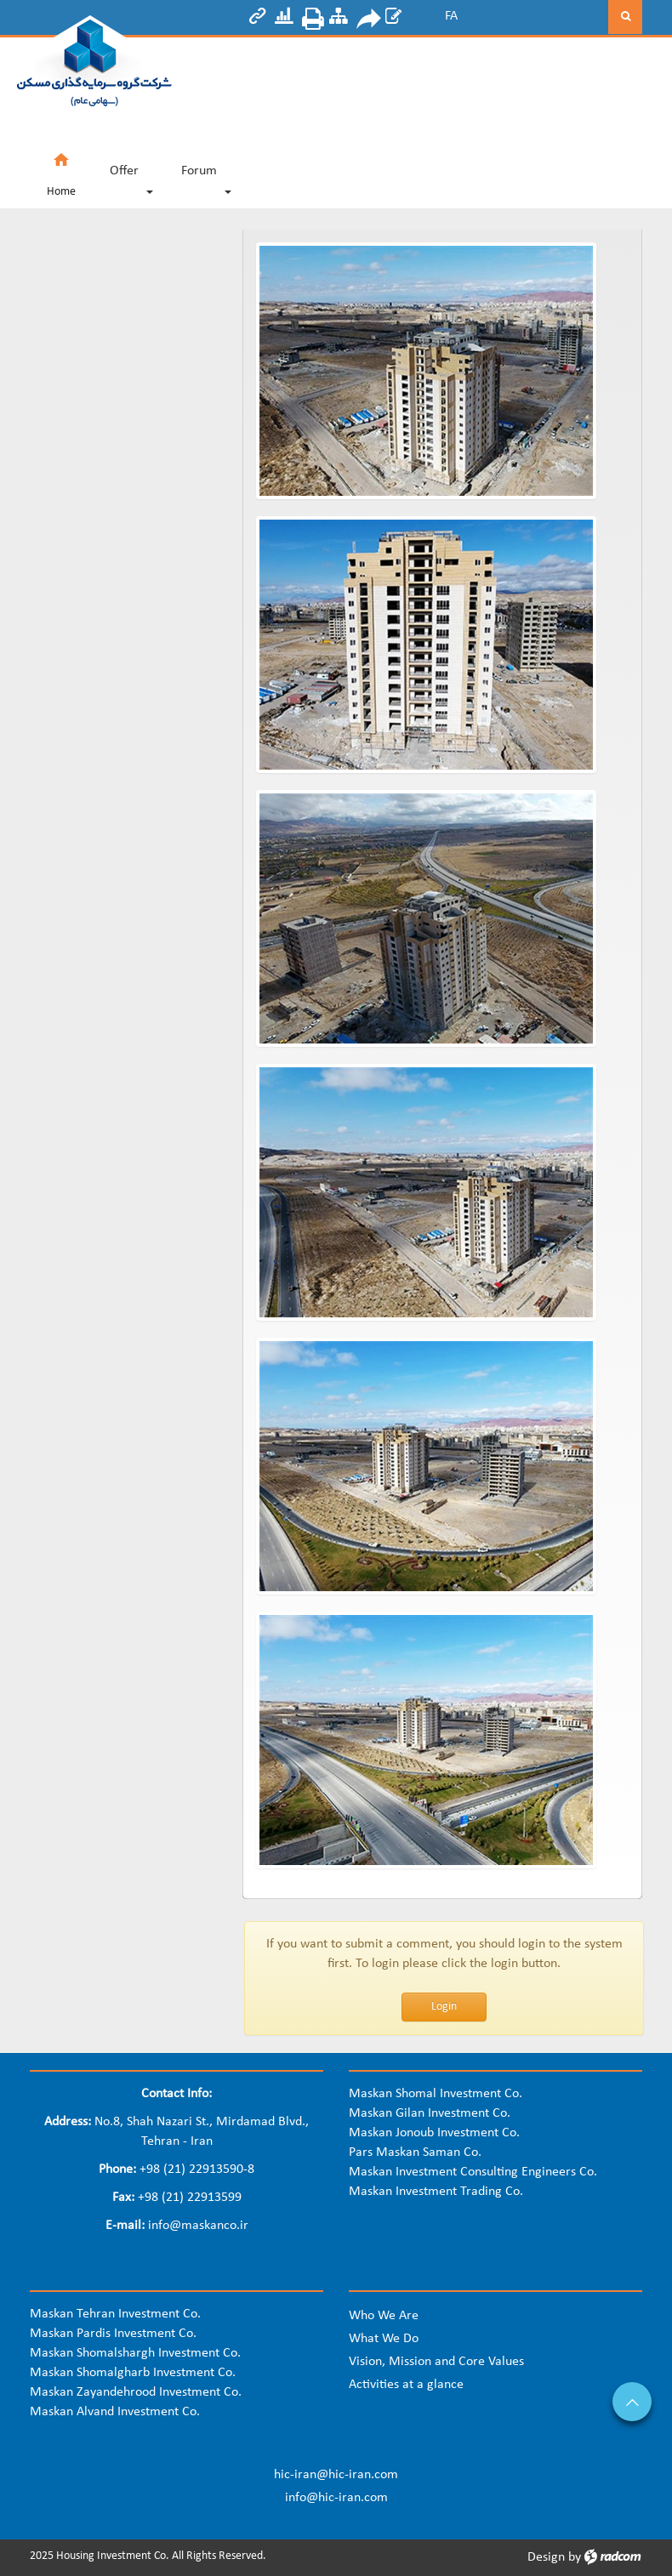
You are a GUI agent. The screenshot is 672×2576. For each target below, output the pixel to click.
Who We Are (384, 2316)
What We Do (384, 2339)
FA (451, 16)
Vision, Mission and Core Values (436, 2361)
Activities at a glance (406, 2384)
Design (546, 2557)
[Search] (541, 17)
